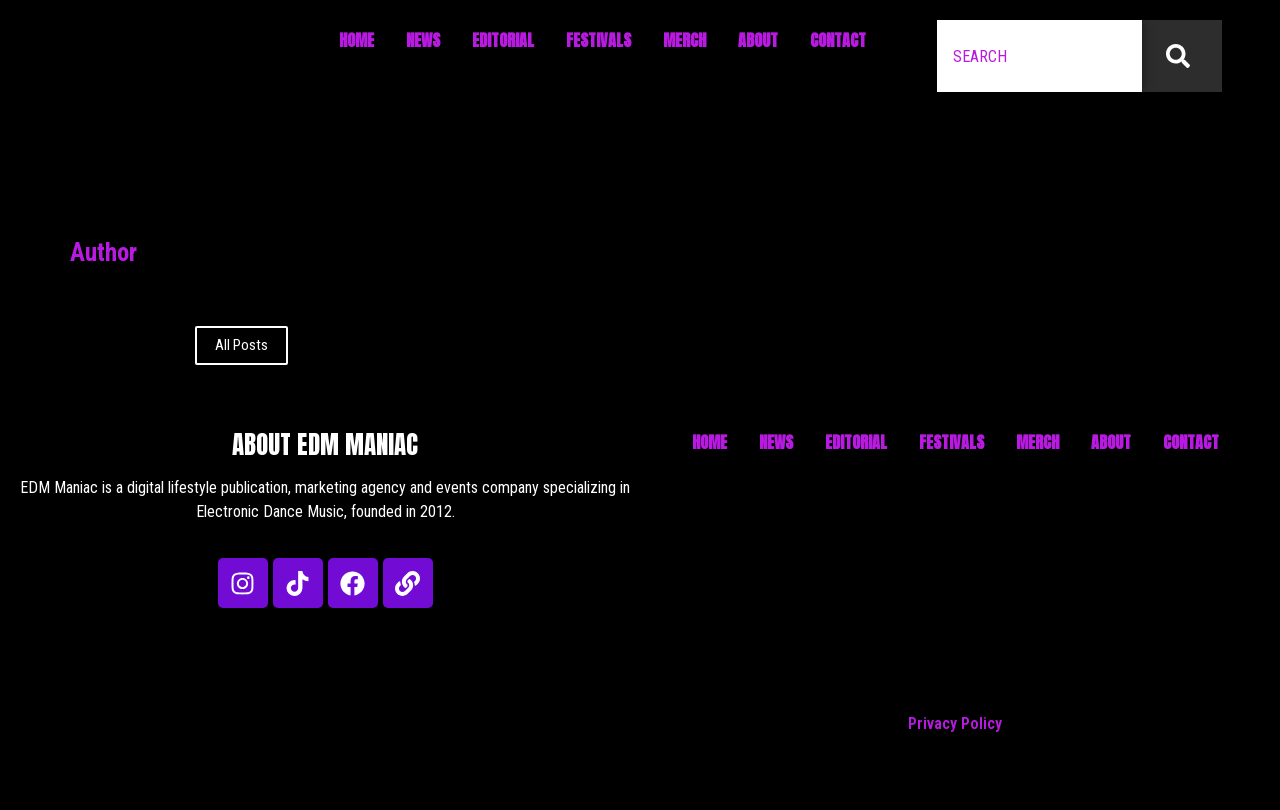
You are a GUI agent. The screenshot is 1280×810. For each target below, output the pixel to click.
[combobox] (1039, 56)
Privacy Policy (955, 723)
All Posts (241, 345)
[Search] (1182, 56)
